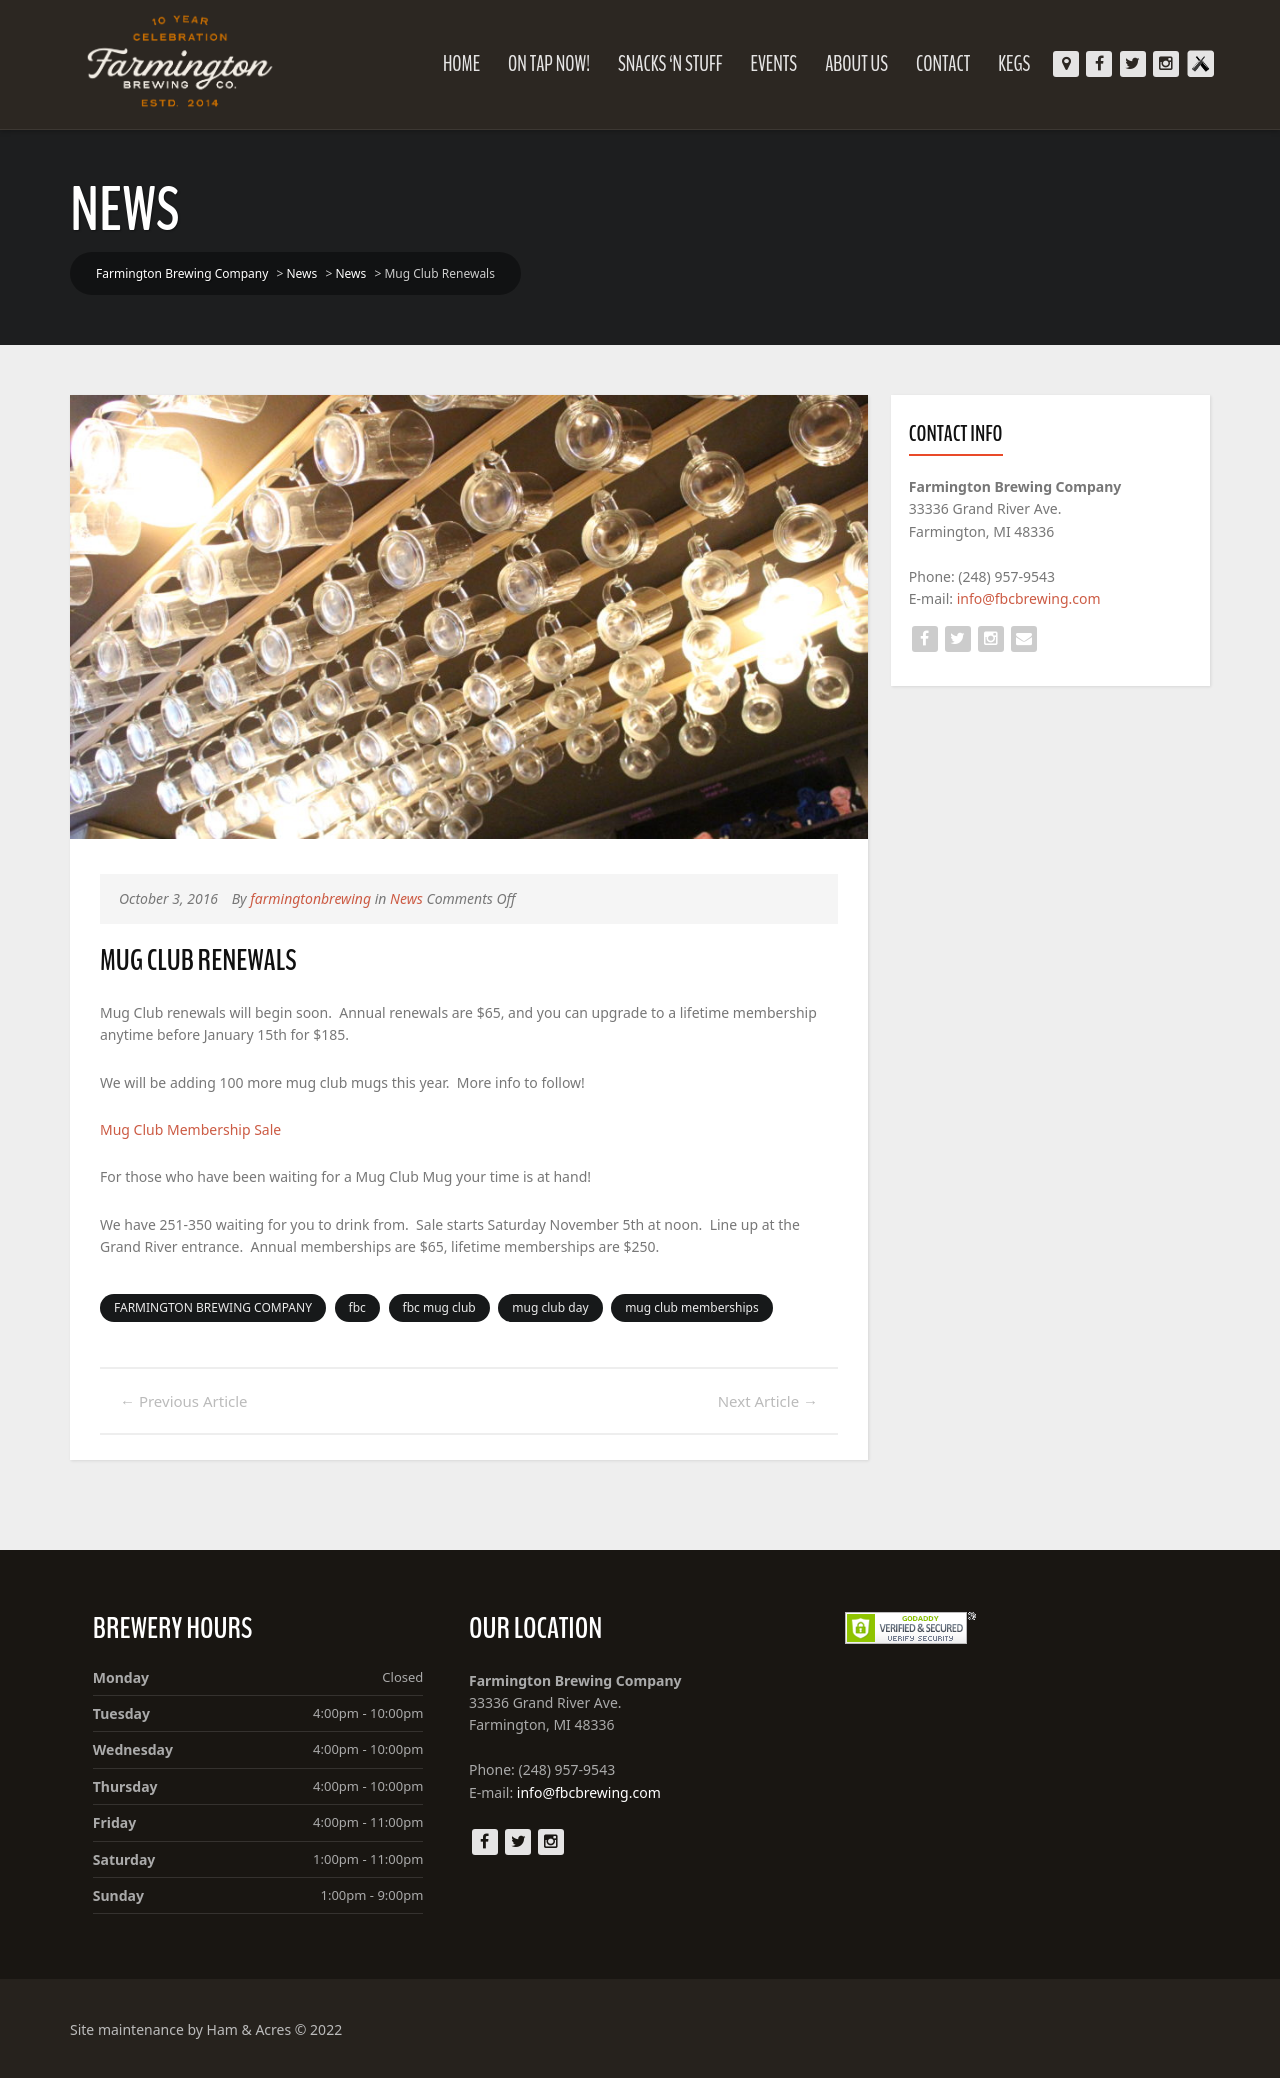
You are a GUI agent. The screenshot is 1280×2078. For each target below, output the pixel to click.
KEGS (1014, 64)
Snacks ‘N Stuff (670, 64)
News (406, 898)
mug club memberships (692, 1307)
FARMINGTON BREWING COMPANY (213, 1307)
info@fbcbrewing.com (1029, 598)
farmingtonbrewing (310, 898)
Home (461, 64)
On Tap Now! (549, 64)
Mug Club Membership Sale (190, 1129)
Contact (943, 64)
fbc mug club (439, 1307)
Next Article (768, 1401)
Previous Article (184, 1401)
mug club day (550, 1307)
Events (773, 64)
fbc (357, 1307)
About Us (856, 64)
